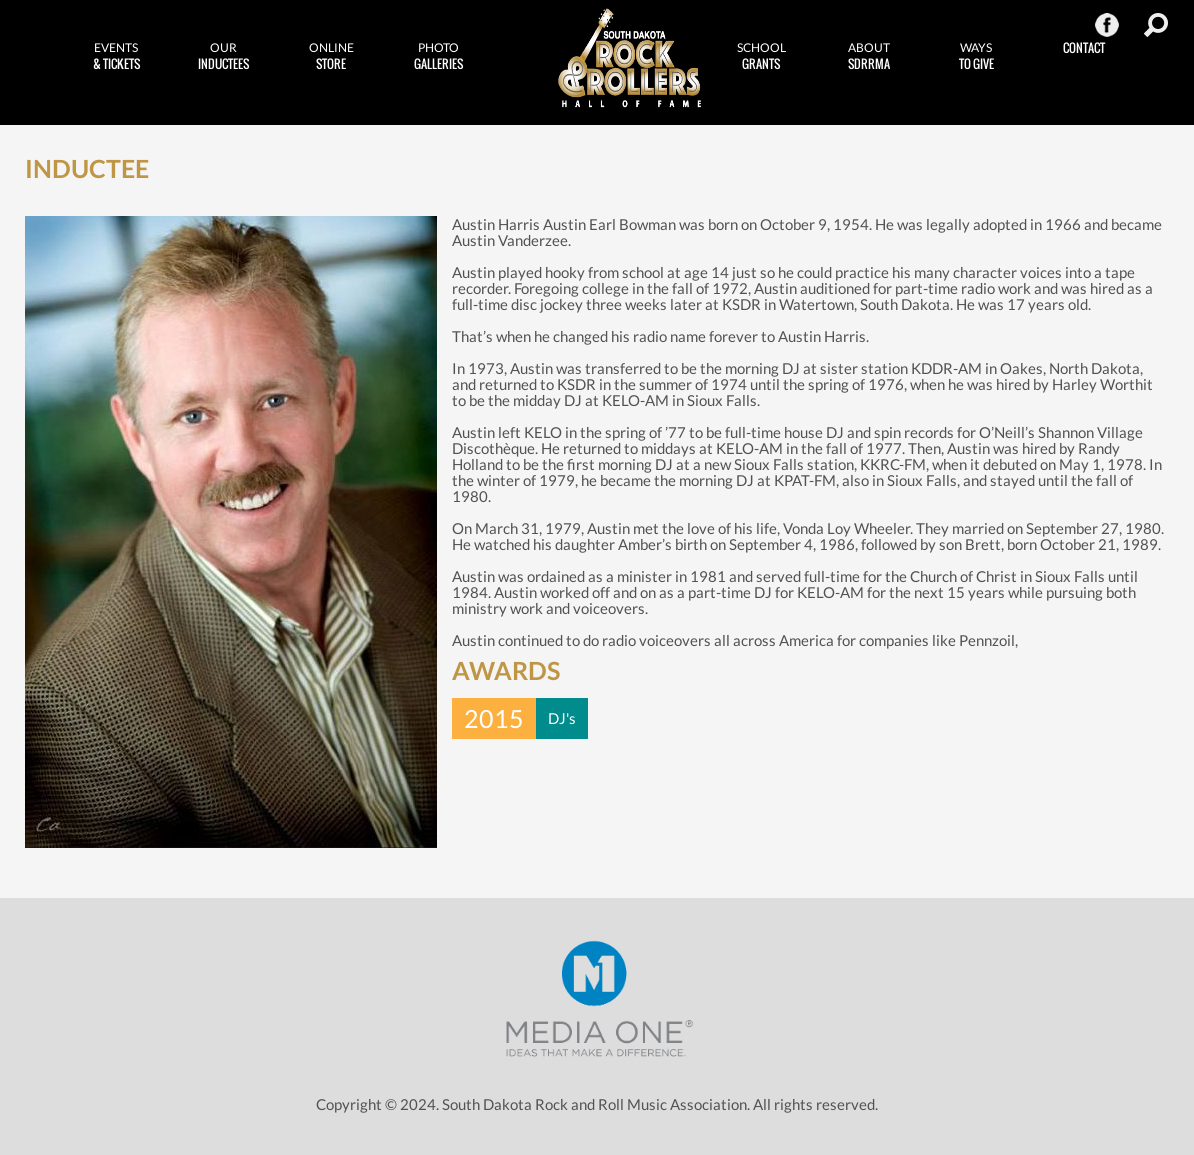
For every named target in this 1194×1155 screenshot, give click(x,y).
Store (331, 56)
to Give (977, 56)
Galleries (439, 56)
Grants (761, 56)
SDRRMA (869, 56)
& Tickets (116, 56)
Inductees (224, 56)
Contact (1084, 47)
